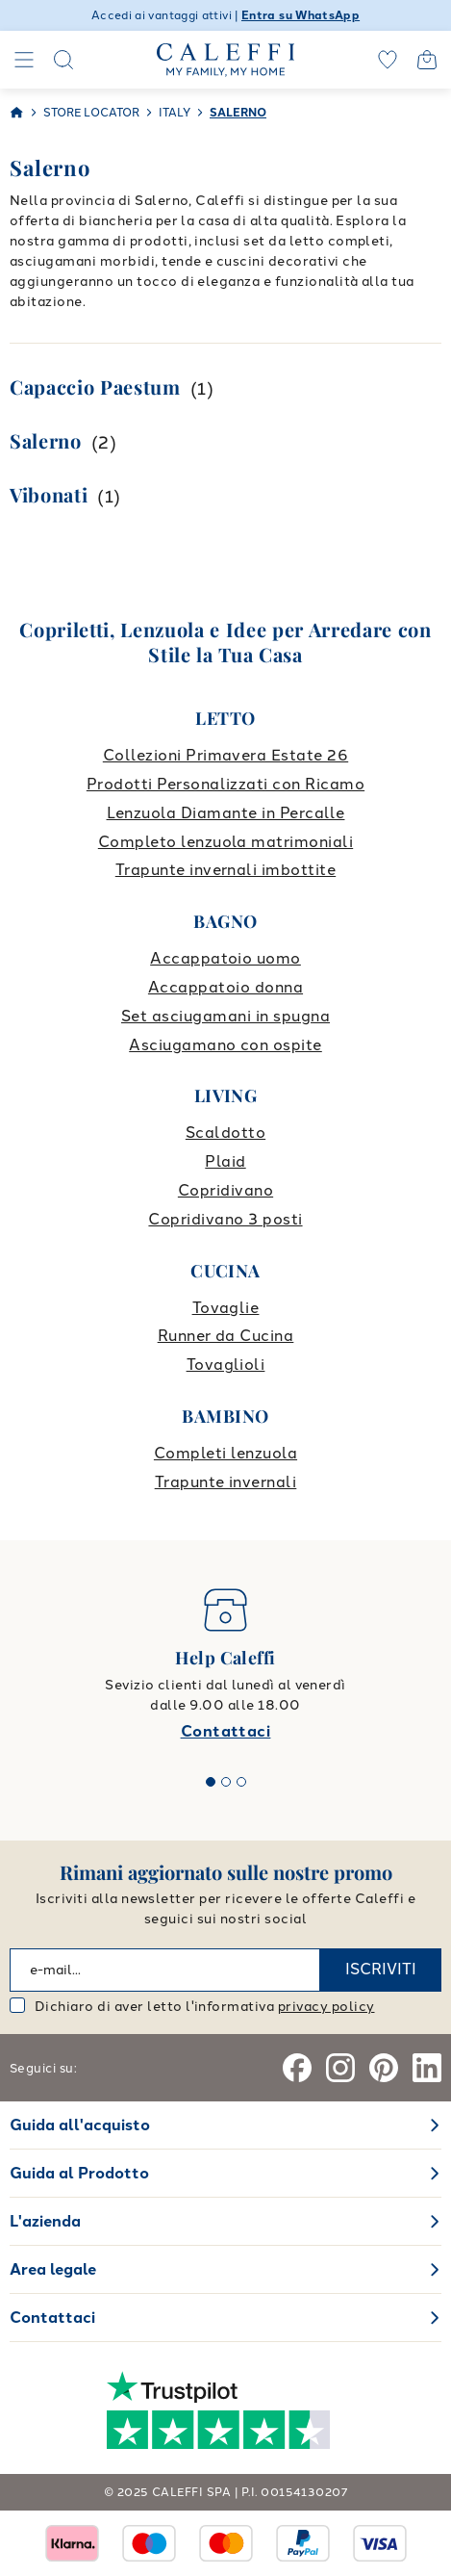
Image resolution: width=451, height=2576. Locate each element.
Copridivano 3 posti (225, 1219)
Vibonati (49, 494)
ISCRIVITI (380, 1969)
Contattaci (226, 1731)
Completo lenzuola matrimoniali (225, 842)
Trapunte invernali (226, 1482)
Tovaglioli (226, 1364)
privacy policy (326, 2006)
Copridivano (225, 1190)
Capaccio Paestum (95, 386)
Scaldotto (225, 1132)
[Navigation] (24, 59)
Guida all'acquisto (80, 2125)
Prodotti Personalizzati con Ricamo (225, 784)
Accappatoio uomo (225, 958)
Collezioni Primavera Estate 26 (225, 755)
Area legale (53, 2269)
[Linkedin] (427, 2067)
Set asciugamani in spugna (225, 1016)
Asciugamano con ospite (225, 1045)
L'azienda (45, 2221)
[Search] (63, 59)
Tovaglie (226, 1308)
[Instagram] (340, 2067)
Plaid (225, 1161)
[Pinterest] (383, 2067)
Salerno (46, 440)
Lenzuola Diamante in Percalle (226, 813)
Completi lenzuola (225, 1453)
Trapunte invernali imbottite (225, 870)
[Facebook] (297, 2067)
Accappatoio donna (225, 987)
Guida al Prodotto (79, 2173)
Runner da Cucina (226, 1336)
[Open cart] (427, 59)
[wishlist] (387, 59)
